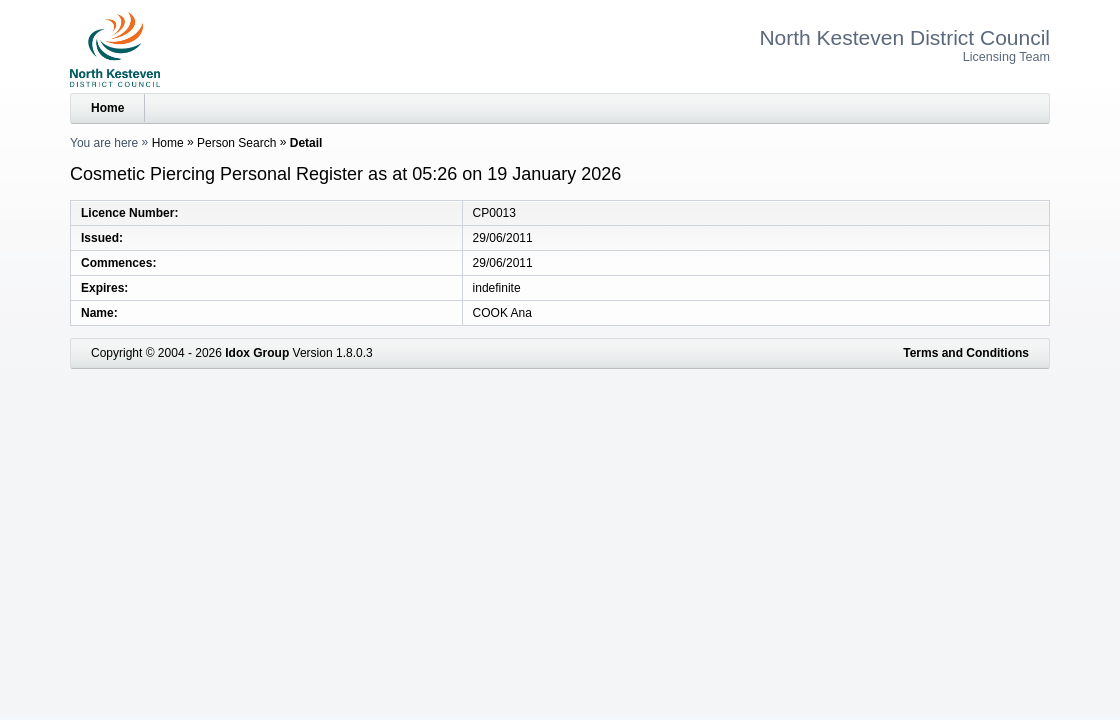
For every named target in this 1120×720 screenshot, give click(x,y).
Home (107, 108)
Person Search (236, 143)
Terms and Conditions (966, 353)
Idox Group (257, 353)
